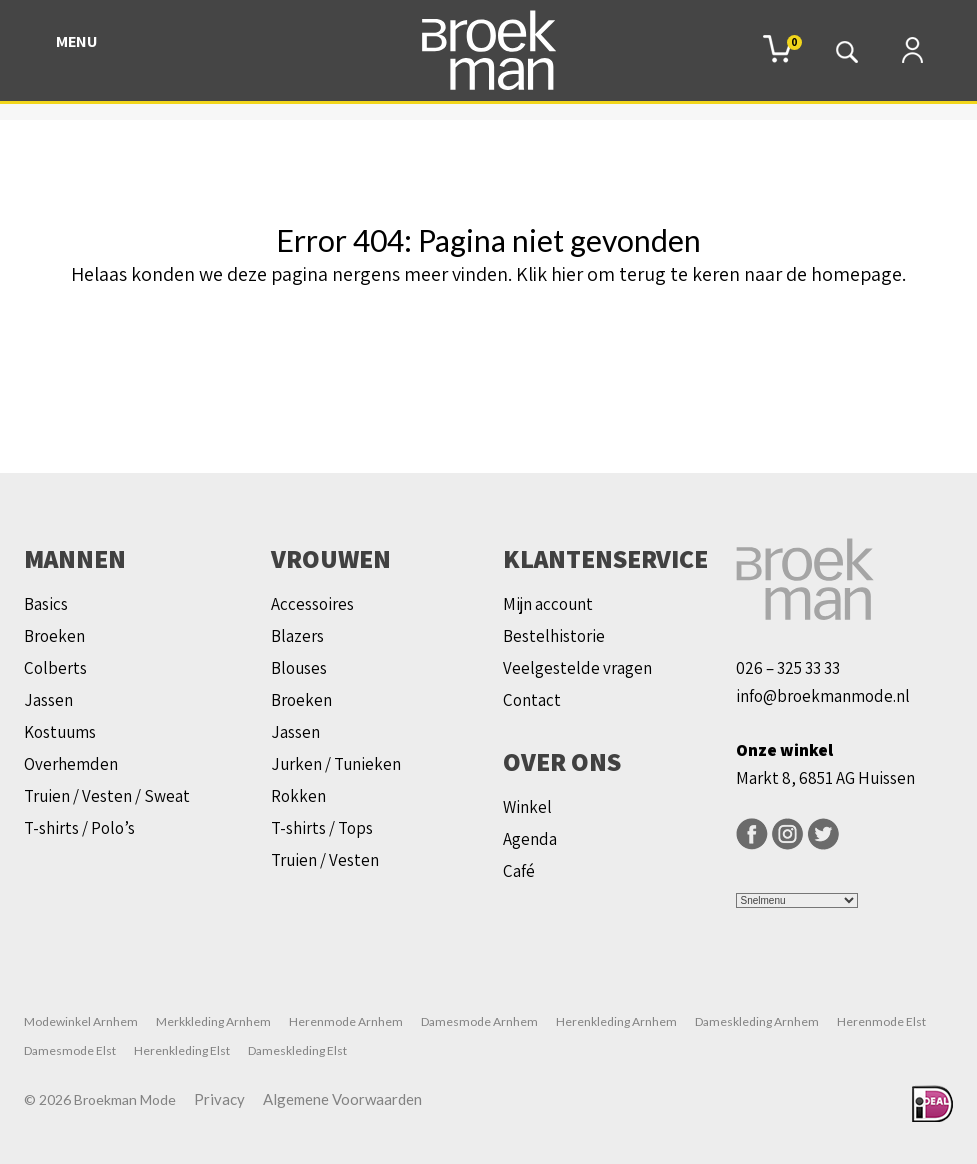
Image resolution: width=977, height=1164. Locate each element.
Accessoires (312, 604)
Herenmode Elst (881, 1021)
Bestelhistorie (554, 636)
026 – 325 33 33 (788, 668)
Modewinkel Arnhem (81, 1021)
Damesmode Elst (70, 1050)
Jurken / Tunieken (336, 764)
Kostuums (60, 732)
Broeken (54, 636)
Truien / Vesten (325, 860)
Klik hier (549, 274)
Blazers (297, 636)
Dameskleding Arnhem (757, 1021)
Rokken (298, 796)
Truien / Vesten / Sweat (107, 796)
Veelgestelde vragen (577, 668)
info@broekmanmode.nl (823, 696)
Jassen (48, 700)
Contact (532, 700)
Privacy (219, 1099)
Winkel (527, 807)
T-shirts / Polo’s (79, 828)
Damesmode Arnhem (479, 1021)
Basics (46, 604)
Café (519, 871)
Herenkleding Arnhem (616, 1021)
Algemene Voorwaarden (342, 1099)
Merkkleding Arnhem (213, 1021)
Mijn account (548, 604)
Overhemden (71, 764)
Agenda (530, 839)
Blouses (299, 668)
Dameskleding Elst (297, 1050)
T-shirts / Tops (322, 828)
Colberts (55, 668)
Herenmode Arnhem (346, 1021)
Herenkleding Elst (182, 1050)
